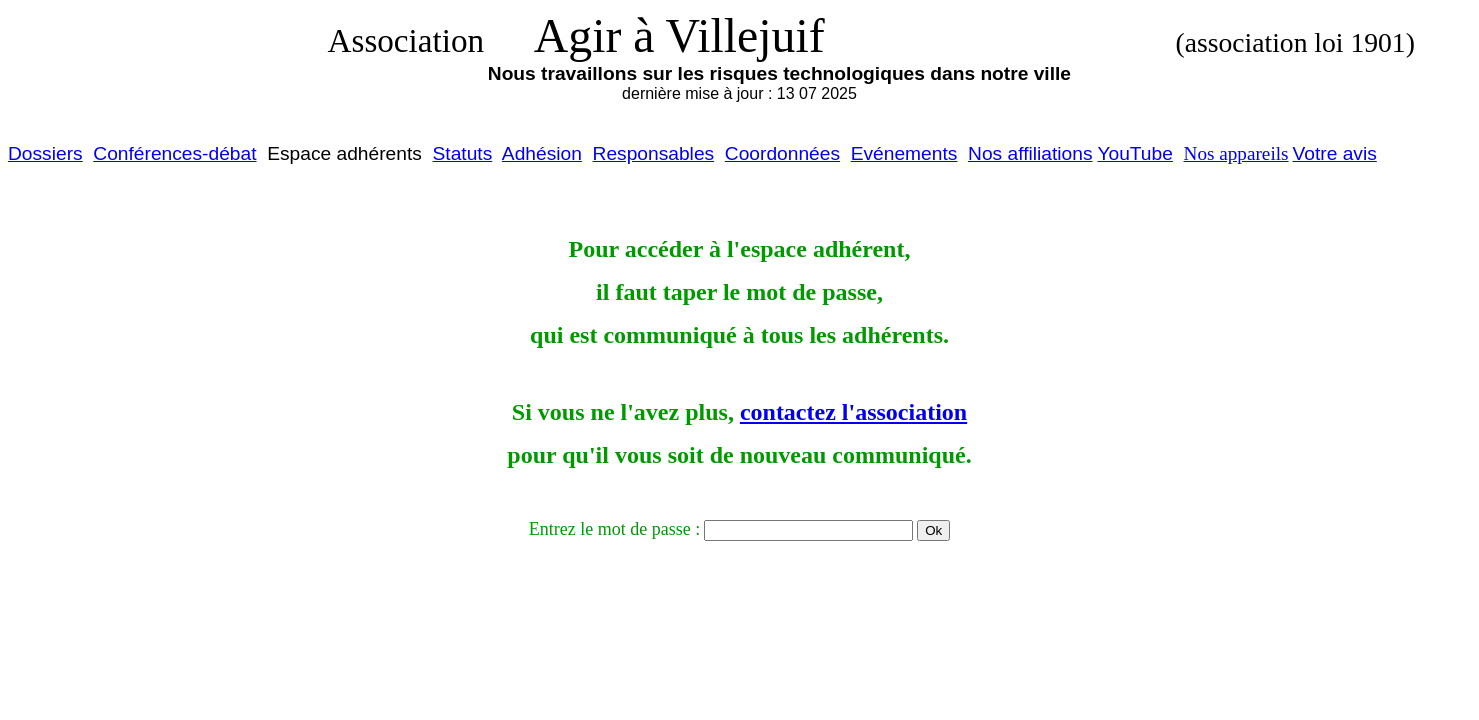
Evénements (904, 153)
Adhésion (542, 153)
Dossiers (45, 153)
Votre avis (1335, 153)
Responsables (654, 153)
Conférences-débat (174, 153)
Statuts (463, 153)
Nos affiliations (1030, 153)
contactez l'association (853, 412)
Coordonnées (782, 153)
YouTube (1134, 153)
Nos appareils (1236, 153)
